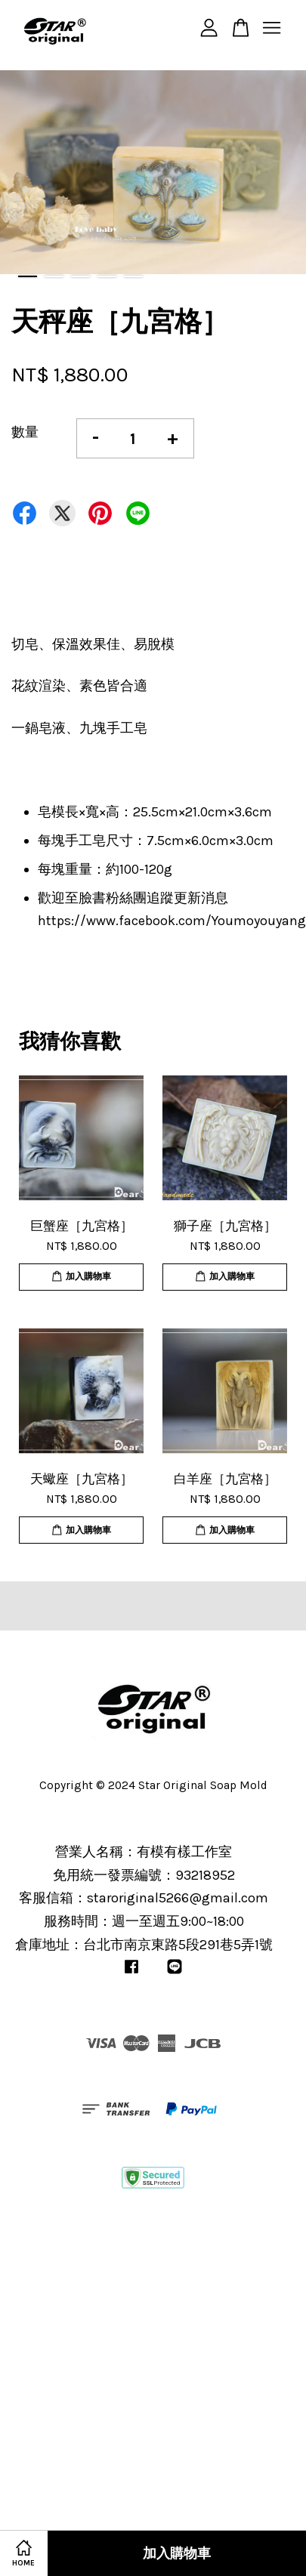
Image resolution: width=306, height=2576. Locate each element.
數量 (25, 432)
